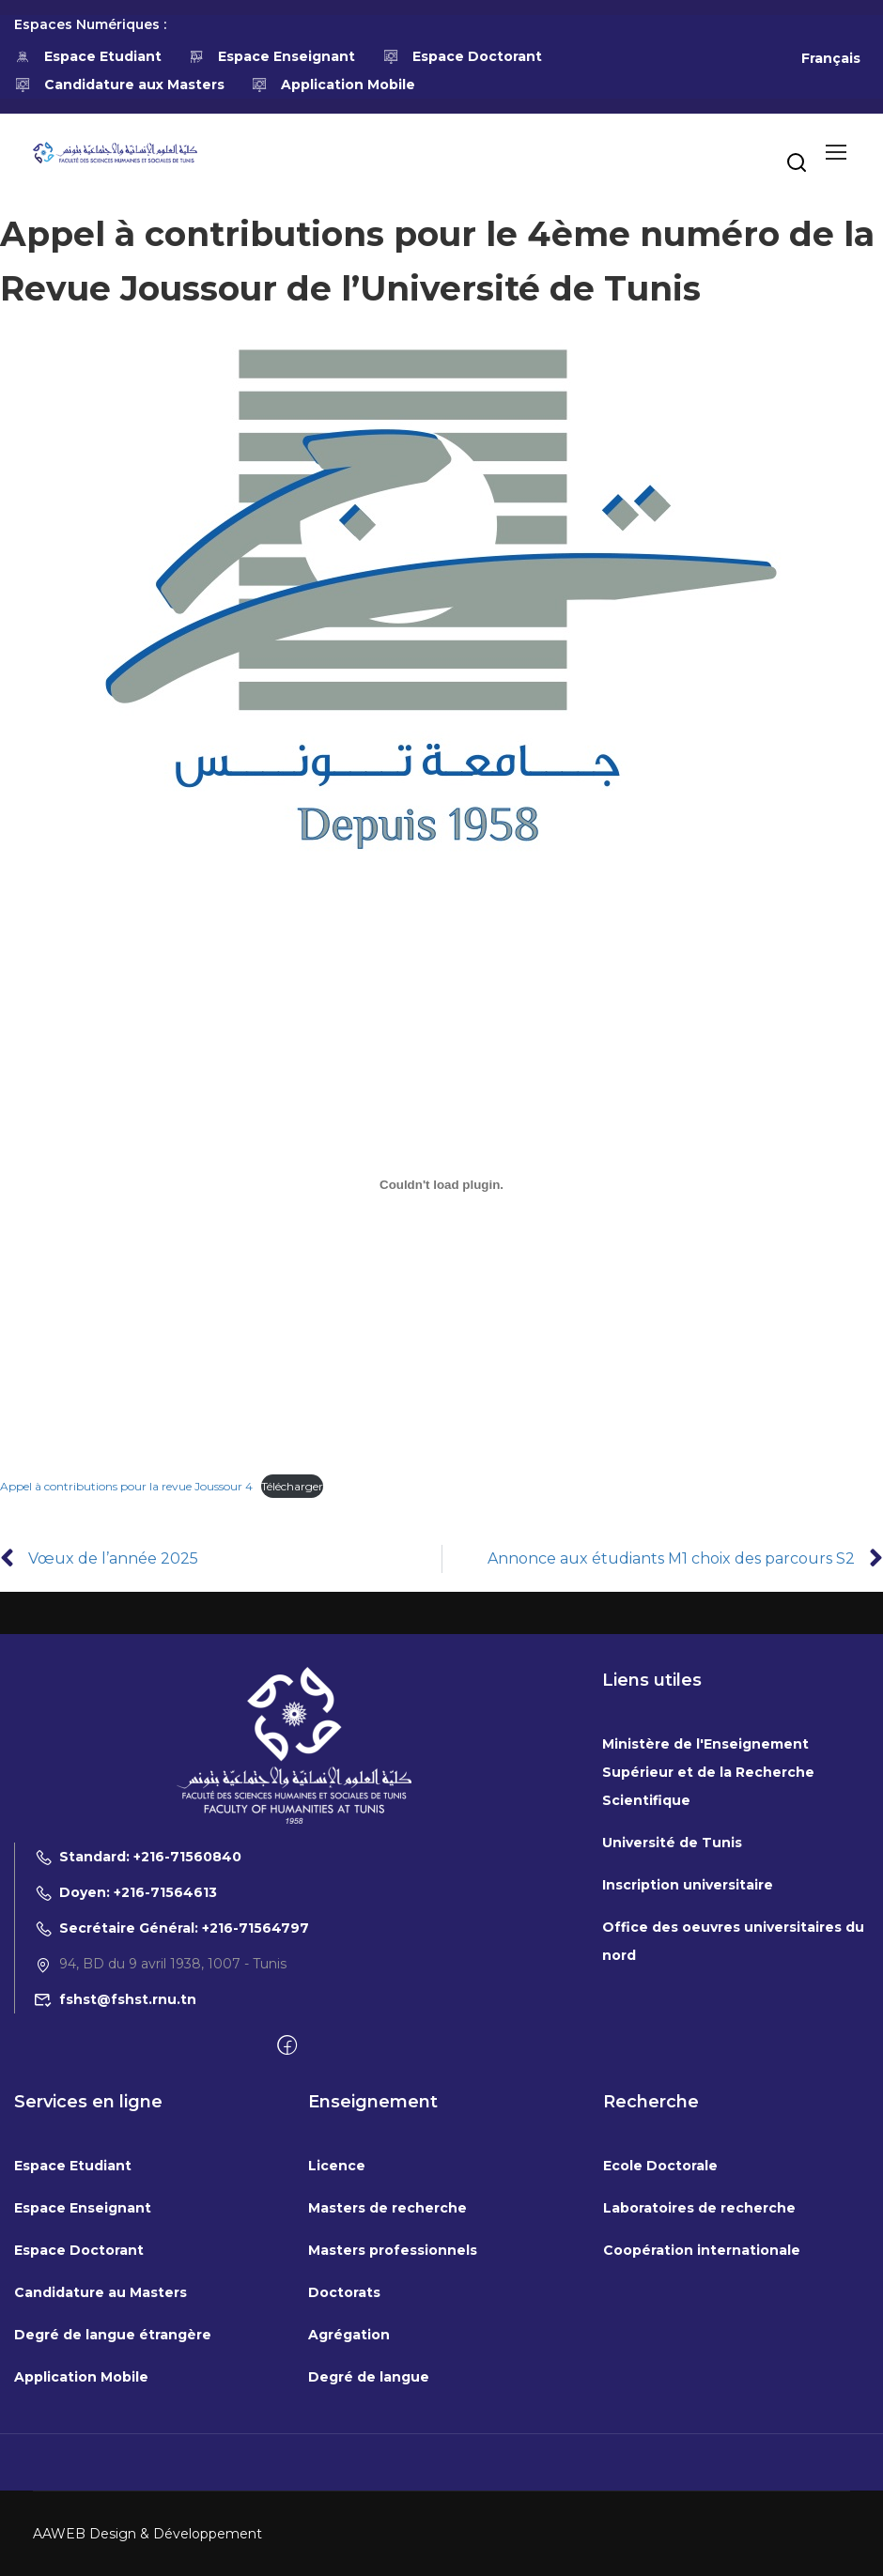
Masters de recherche (387, 2207)
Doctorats (344, 2292)
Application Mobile (334, 84)
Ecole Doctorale (660, 2165)
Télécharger (292, 1486)
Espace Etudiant (88, 56)
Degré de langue (368, 2376)
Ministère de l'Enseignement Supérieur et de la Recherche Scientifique (708, 1772)
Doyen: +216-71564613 (125, 1892)
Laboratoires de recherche (699, 2207)
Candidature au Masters (100, 2292)
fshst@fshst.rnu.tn (115, 1999)
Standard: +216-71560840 (137, 1856)
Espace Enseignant (272, 56)
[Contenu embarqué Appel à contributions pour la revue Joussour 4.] (441, 1184)
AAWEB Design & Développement (147, 2533)
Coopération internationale (701, 2250)
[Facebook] (287, 2046)
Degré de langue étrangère (112, 2334)
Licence (336, 2165)
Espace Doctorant (462, 56)
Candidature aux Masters (119, 84)
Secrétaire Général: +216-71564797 (171, 1928)
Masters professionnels (392, 2250)
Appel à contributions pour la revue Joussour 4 (126, 1486)
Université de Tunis (672, 1842)
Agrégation (349, 2334)
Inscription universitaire (687, 1884)
